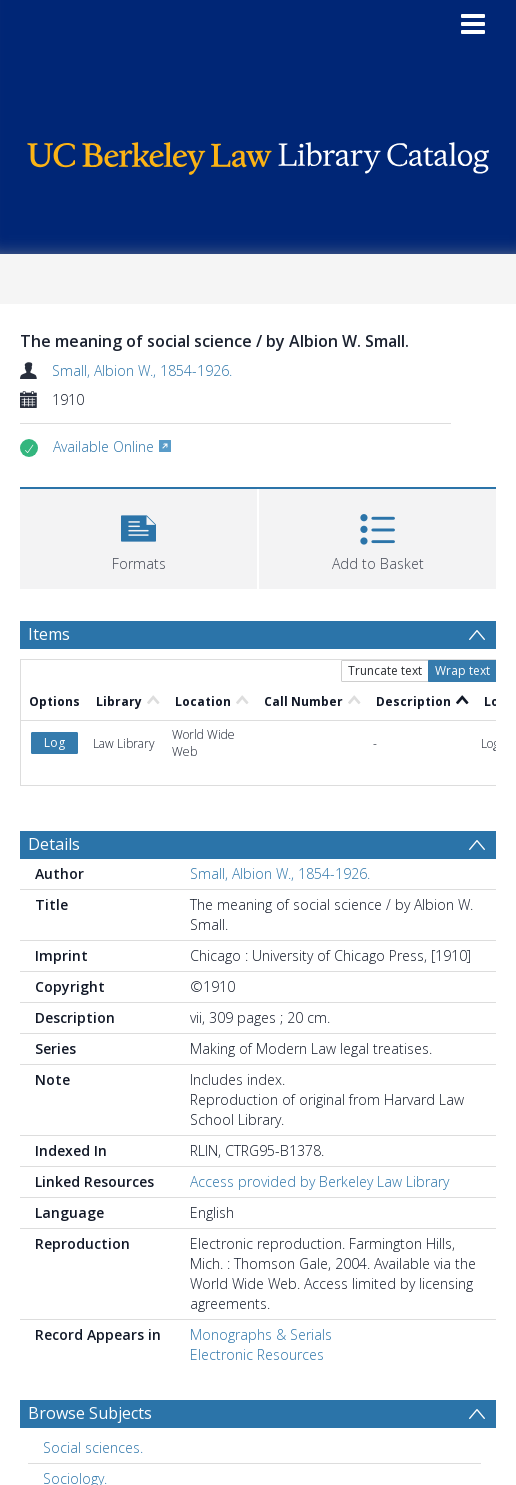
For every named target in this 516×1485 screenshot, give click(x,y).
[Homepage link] (258, 153)
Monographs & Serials (261, 1334)
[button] (138, 536)
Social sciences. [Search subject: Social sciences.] (93, 1447)
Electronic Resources (257, 1354)
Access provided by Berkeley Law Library (319, 1181)
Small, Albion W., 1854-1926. (142, 370)
